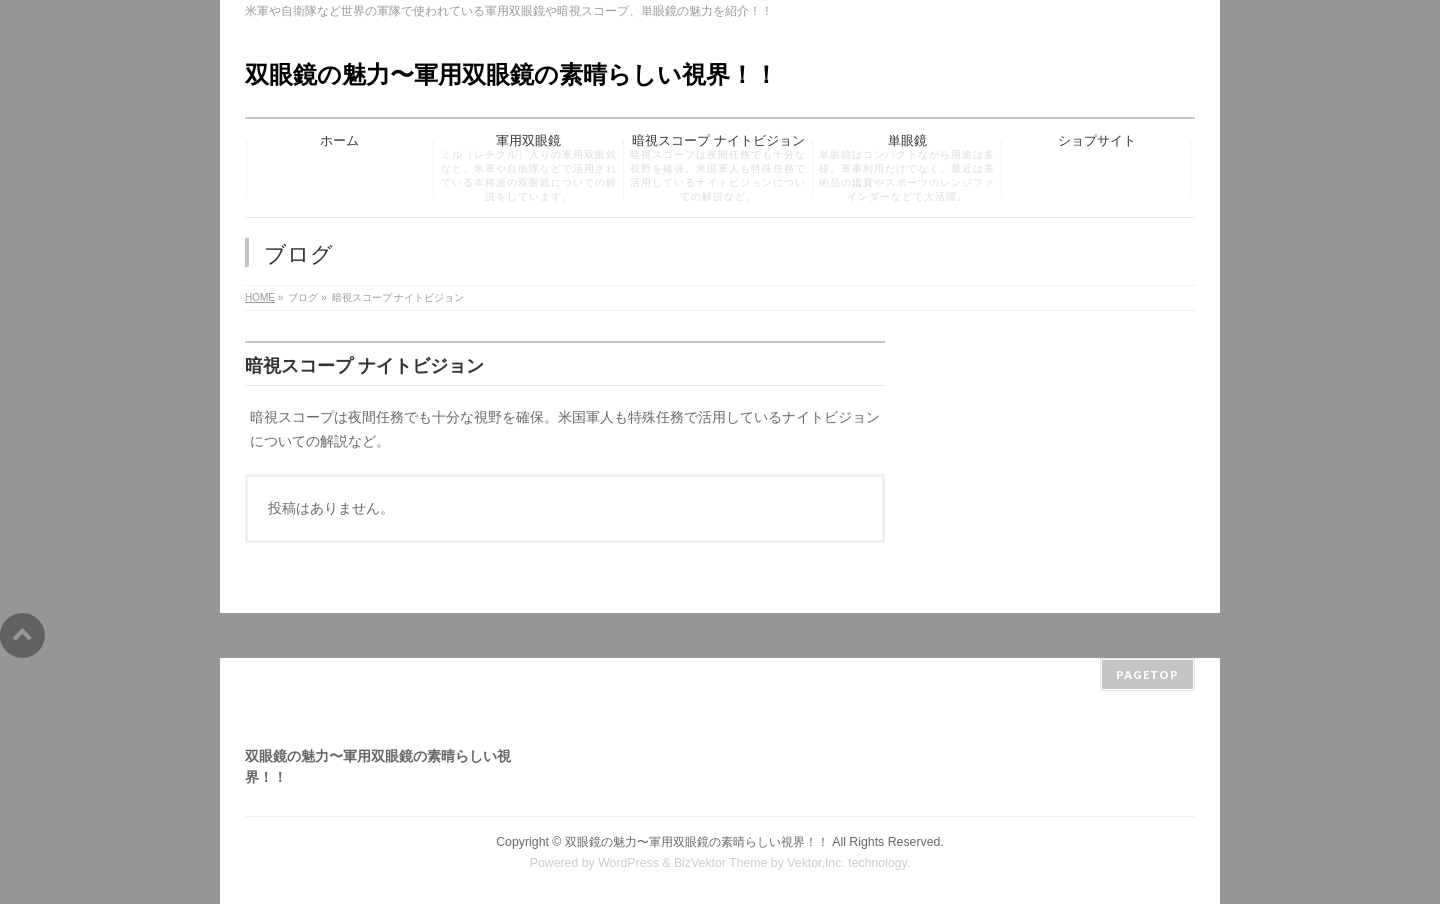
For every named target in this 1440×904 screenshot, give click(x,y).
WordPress (628, 863)
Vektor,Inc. (816, 863)
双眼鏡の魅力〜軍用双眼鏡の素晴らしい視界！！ (511, 74)
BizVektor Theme (721, 863)
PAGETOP (1147, 674)
